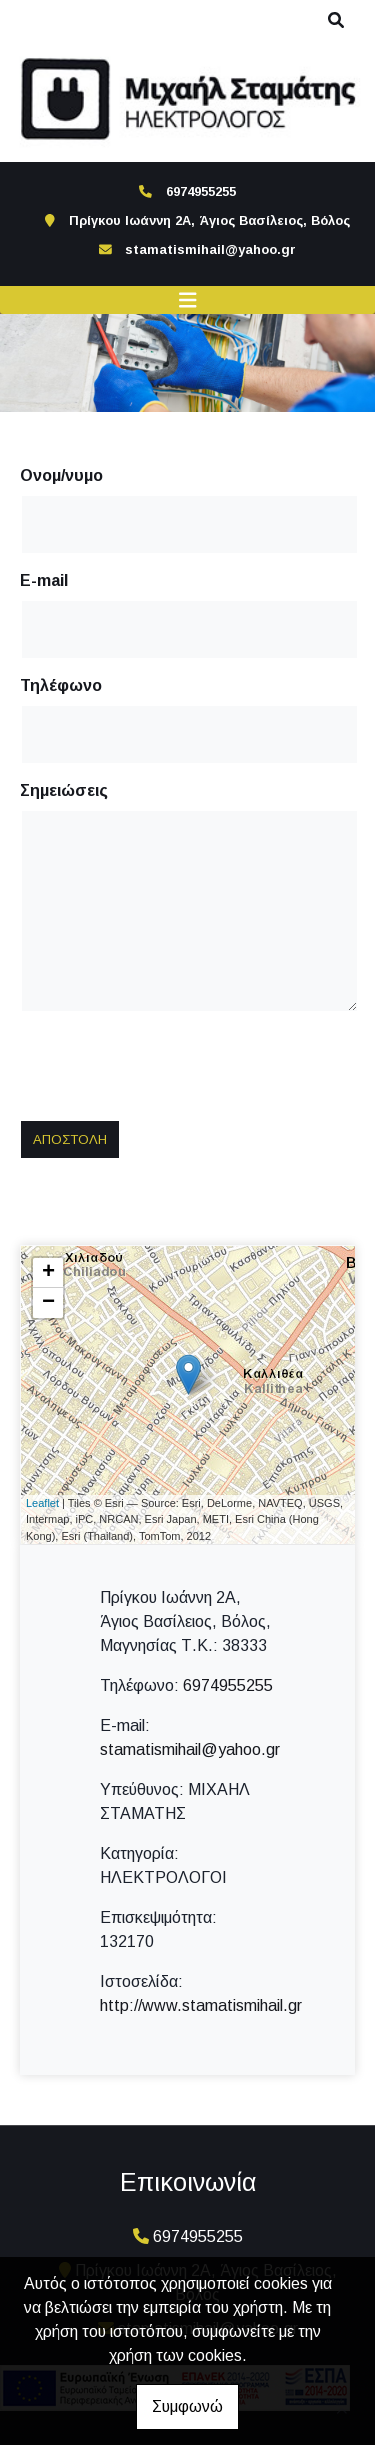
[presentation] (176, 1066)
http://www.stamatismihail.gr (201, 2005)
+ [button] (48, 1273)
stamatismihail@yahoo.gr (210, 249)
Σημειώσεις (64, 790)
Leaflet (42, 1503)
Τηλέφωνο (61, 685)
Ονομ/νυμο (61, 475)
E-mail (44, 580)
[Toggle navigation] (188, 300)
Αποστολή (70, 1139)
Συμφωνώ (187, 2406)
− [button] (48, 1303)
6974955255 (228, 1685)
